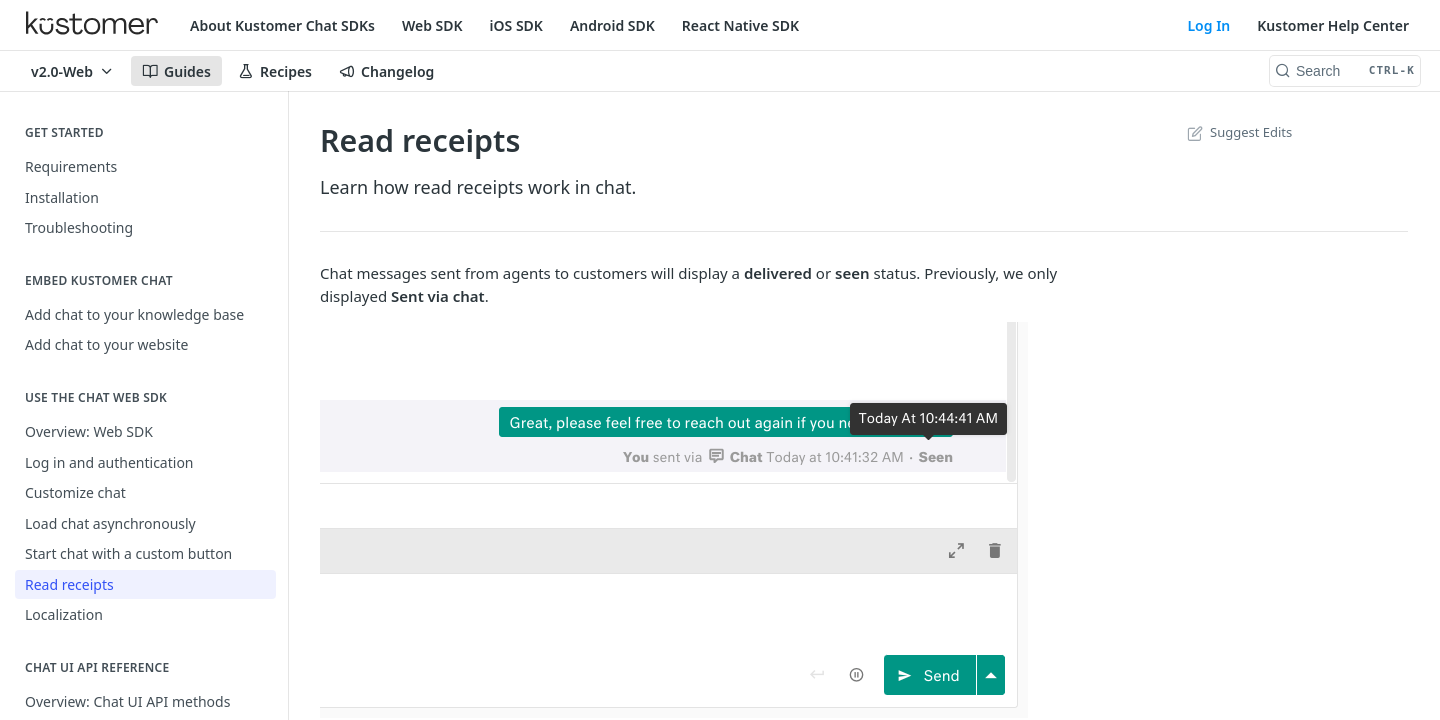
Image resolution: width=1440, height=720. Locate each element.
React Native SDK (740, 25)
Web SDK (432, 25)
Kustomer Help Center (1333, 25)
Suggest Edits (1237, 132)
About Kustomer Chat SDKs (282, 25)
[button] (720, 520)
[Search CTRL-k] (1345, 71)
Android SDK (612, 25)
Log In (1208, 25)
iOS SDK (516, 25)
